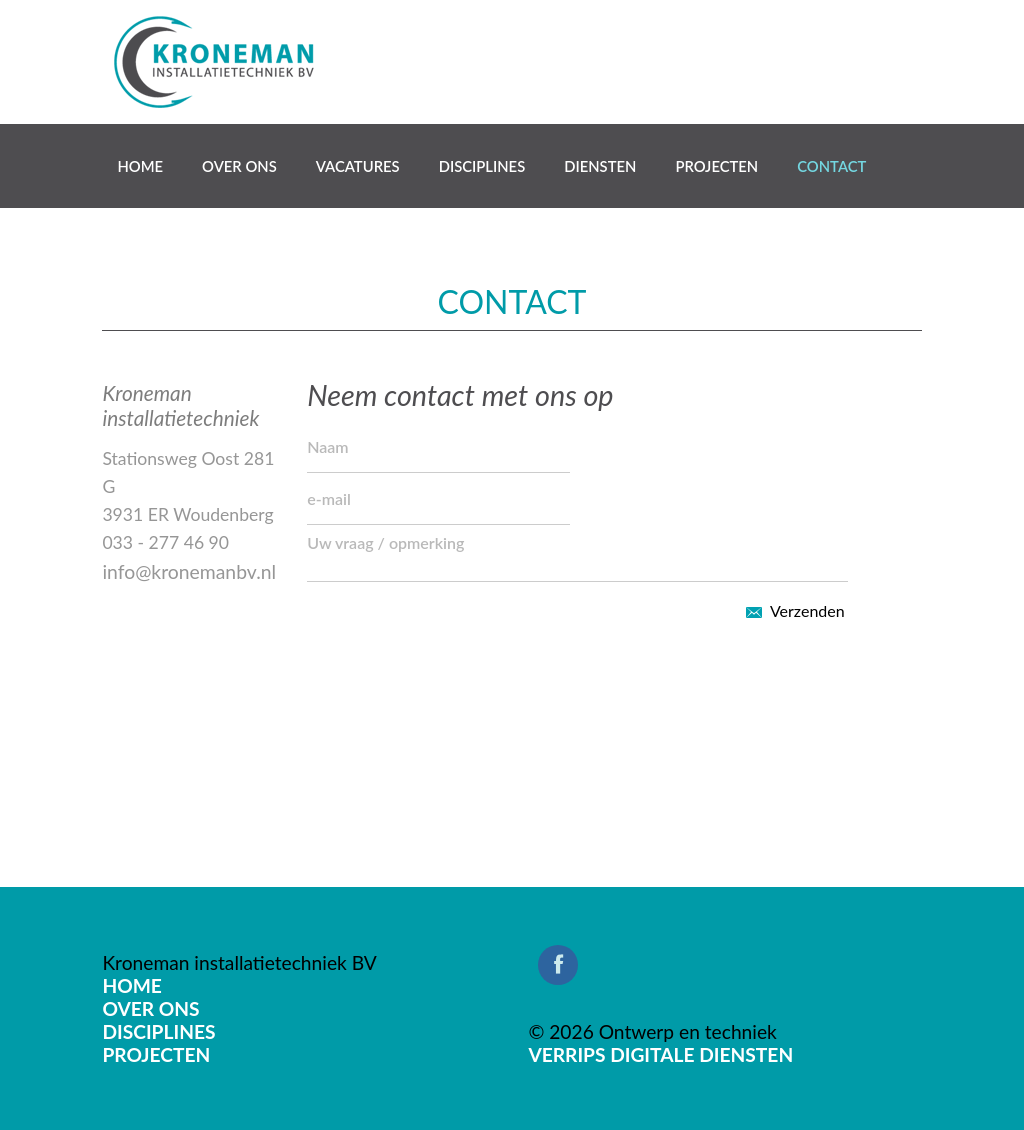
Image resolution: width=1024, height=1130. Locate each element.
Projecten (716, 166)
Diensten (600, 166)
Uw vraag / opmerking (577, 553)
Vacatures (358, 166)
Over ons (239, 166)
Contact (831, 166)
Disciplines (482, 166)
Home (140, 166)
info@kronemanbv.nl (189, 571)
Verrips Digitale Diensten (660, 1054)
